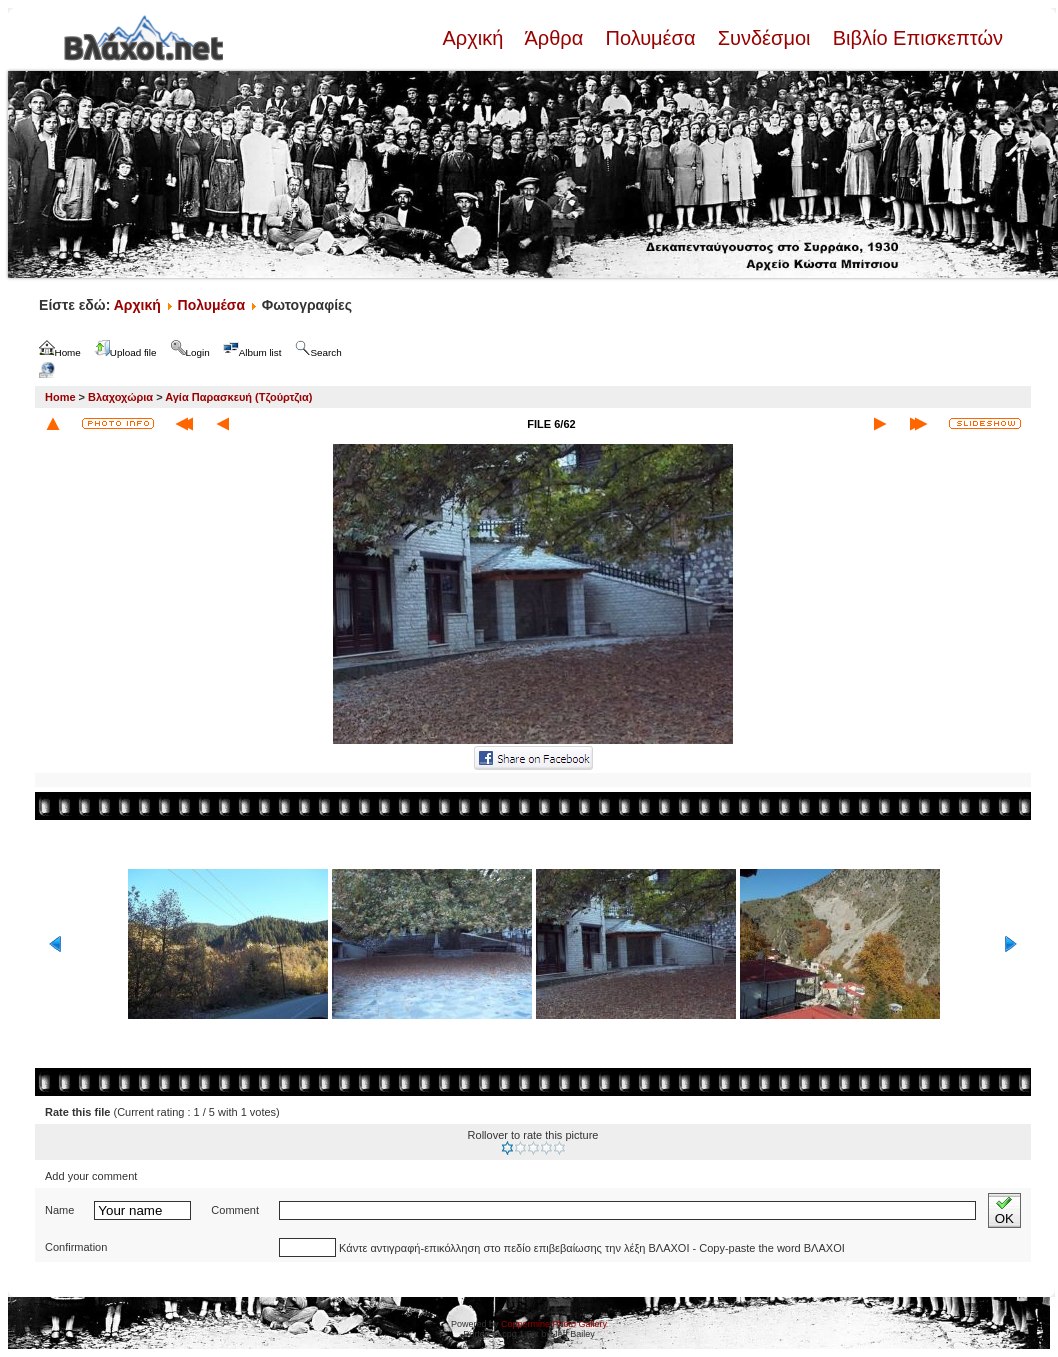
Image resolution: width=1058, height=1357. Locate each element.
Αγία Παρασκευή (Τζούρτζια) (238, 397)
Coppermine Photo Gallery (554, 1324)
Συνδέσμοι (764, 38)
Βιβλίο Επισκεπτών (915, 38)
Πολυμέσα (650, 38)
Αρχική (475, 38)
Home (60, 397)
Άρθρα (554, 38)
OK (1004, 1210)
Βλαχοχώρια (120, 397)
